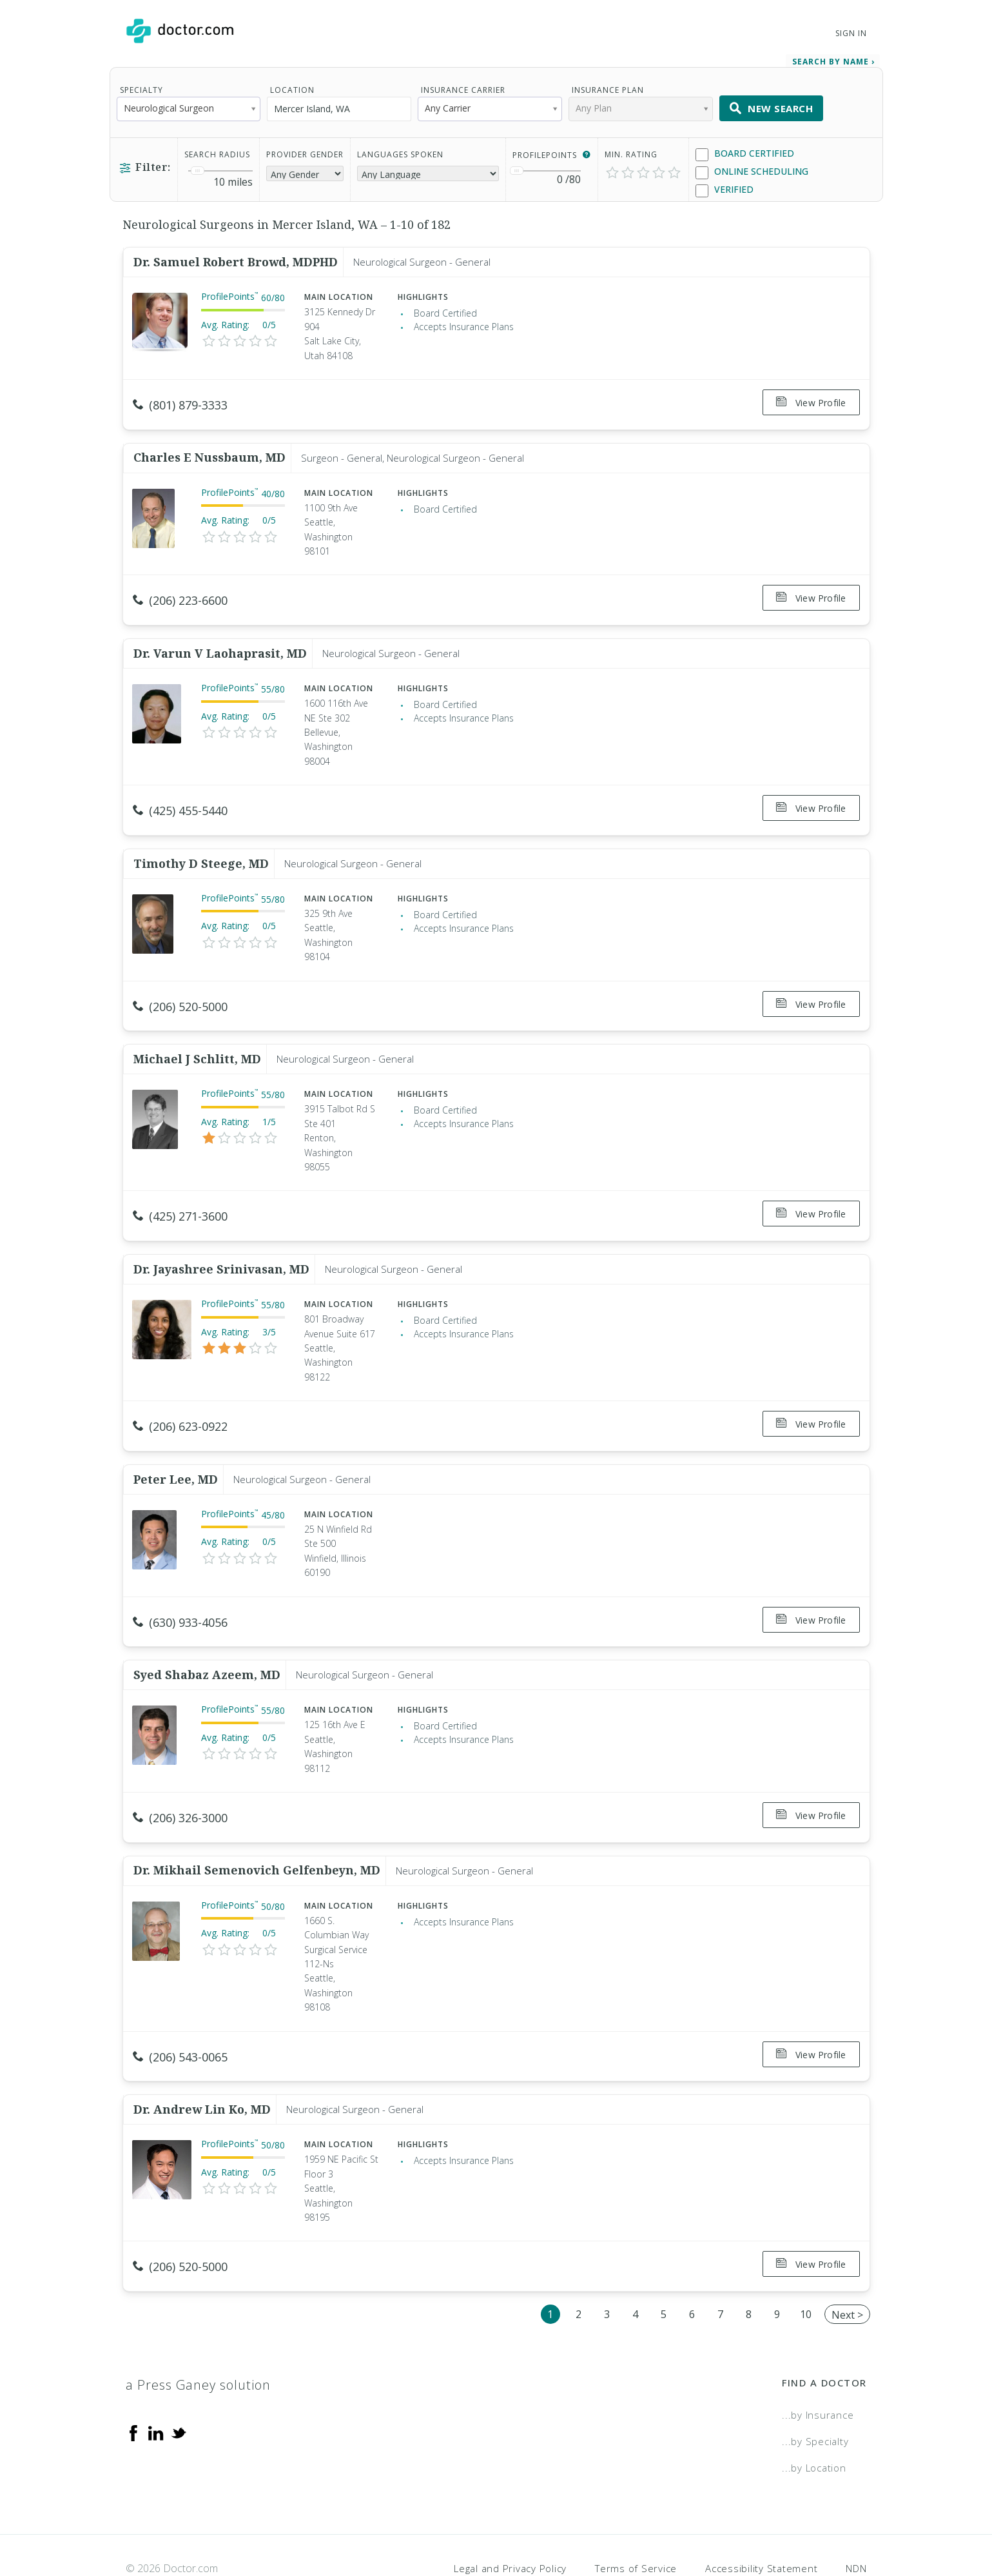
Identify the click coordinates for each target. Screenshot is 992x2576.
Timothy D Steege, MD (201, 847)
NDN (856, 2521)
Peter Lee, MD (175, 1449)
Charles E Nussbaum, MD (209, 450)
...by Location (814, 2420)
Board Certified (744, 151)
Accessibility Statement (761, 2521)
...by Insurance (817, 2368)
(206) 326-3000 (180, 1784)
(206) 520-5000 (180, 990)
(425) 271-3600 (180, 1196)
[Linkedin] (156, 2385)
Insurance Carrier (463, 87)
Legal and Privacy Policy (510, 2521)
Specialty (141, 87)
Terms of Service (636, 2521)
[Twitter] (178, 2385)
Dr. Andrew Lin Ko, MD (202, 2066)
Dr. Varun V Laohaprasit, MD (220, 641)
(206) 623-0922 (180, 1402)
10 (806, 2267)
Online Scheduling (751, 169)
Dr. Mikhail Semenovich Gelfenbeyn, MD (256, 1832)
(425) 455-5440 (180, 799)
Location (292, 87)
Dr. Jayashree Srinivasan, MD (221, 1244)
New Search (771, 105)
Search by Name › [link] (833, 59)
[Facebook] (133, 2385)
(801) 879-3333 (180, 402)
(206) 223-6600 (180, 593)
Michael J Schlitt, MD (197, 1038)
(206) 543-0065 (180, 2018)
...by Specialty (815, 2394)
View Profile (811, 400)
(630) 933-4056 (180, 1592)
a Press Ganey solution (198, 2338)
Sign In (850, 33)
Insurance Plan (608, 87)
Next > (847, 2268)
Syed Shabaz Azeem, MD (206, 1641)
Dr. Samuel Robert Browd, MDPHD (235, 259)
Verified (724, 187)
